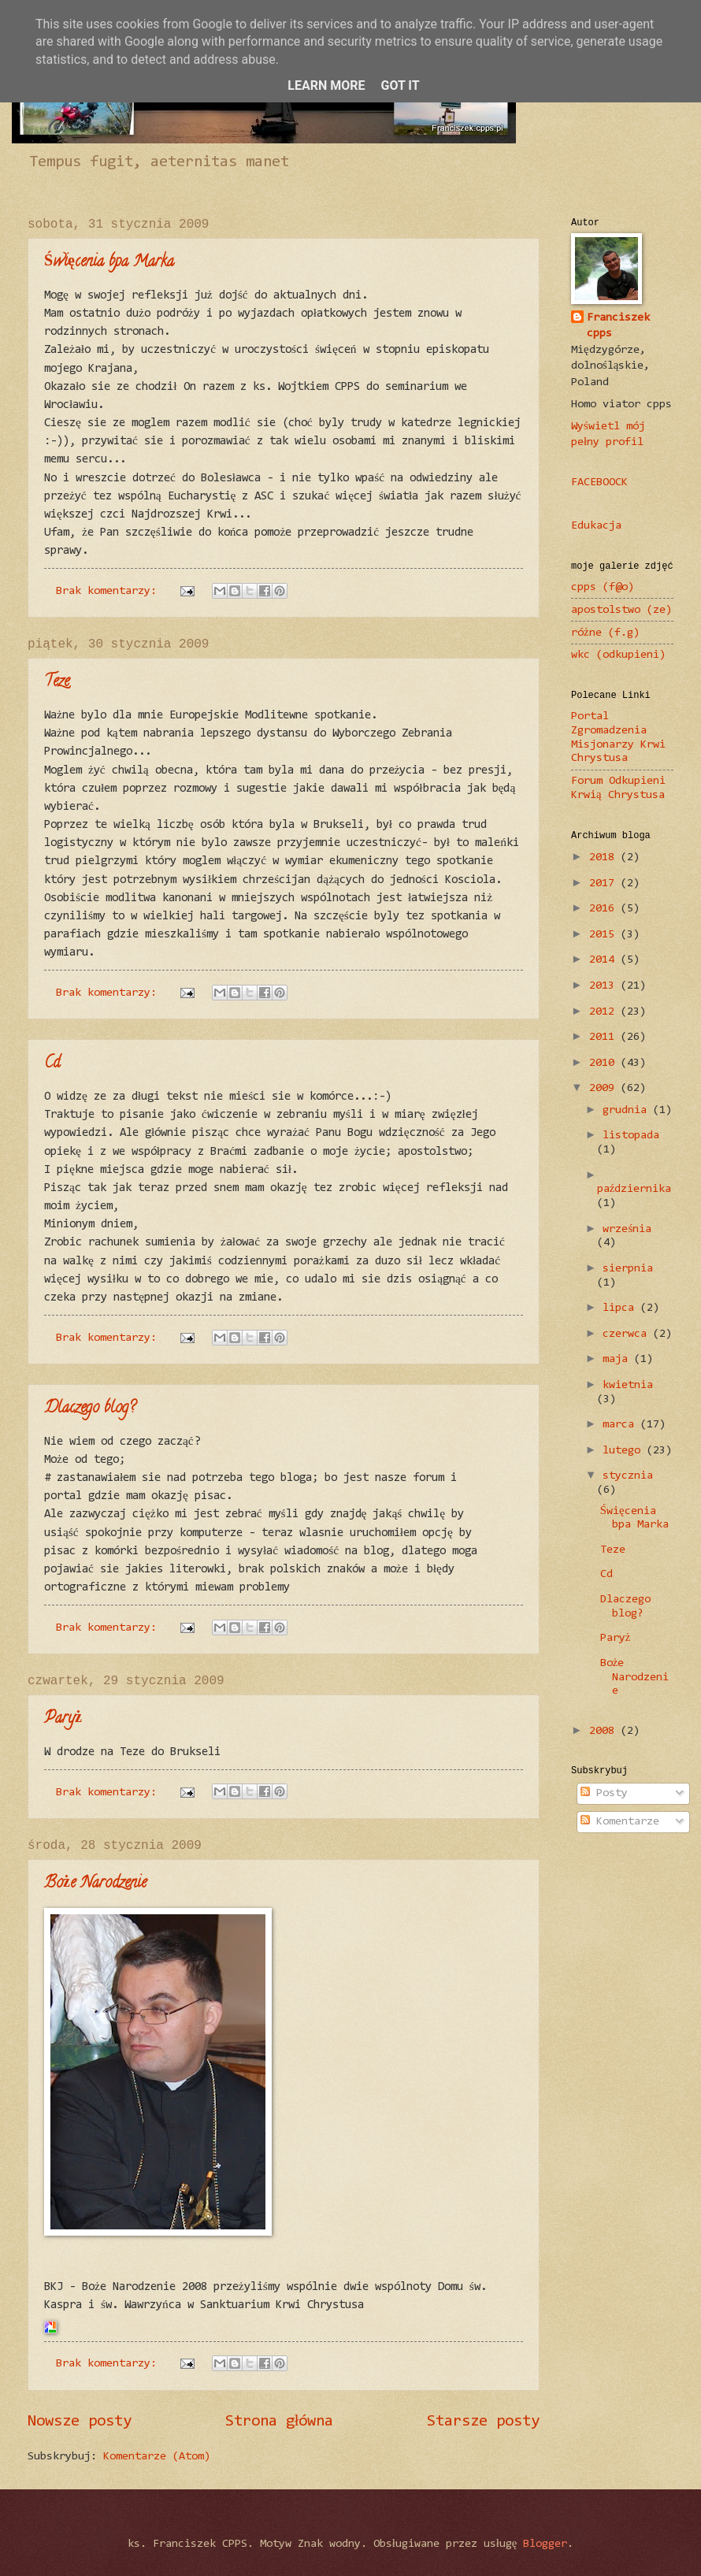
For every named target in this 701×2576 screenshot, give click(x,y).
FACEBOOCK (599, 482)
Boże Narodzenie (95, 1884)
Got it (399, 85)
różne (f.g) (605, 633)
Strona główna (279, 2421)
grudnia (628, 1110)
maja (618, 1359)
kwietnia (628, 1385)
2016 (605, 909)
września (627, 1229)
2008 (605, 1731)
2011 (605, 1037)
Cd (52, 1064)
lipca (621, 1308)
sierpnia (628, 1269)
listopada (631, 1135)
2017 (605, 883)
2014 (605, 960)
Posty (604, 1793)
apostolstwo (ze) (621, 610)
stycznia (628, 1476)
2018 (605, 857)
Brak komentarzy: (109, 591)
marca (621, 1425)
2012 (605, 1012)
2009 (605, 1088)
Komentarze (619, 1822)
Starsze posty (483, 2421)
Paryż (63, 1719)
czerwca (628, 1334)
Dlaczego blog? (89, 1409)
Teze (56, 682)
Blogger (545, 2544)
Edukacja (596, 526)
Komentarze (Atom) (156, 2457)
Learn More (326, 85)
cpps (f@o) (602, 587)
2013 (605, 986)
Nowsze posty (80, 2421)
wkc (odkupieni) (618, 655)
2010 (605, 1063)
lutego (625, 1451)
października (634, 1189)
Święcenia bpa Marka (109, 263)
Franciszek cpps (618, 326)
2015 (605, 935)
